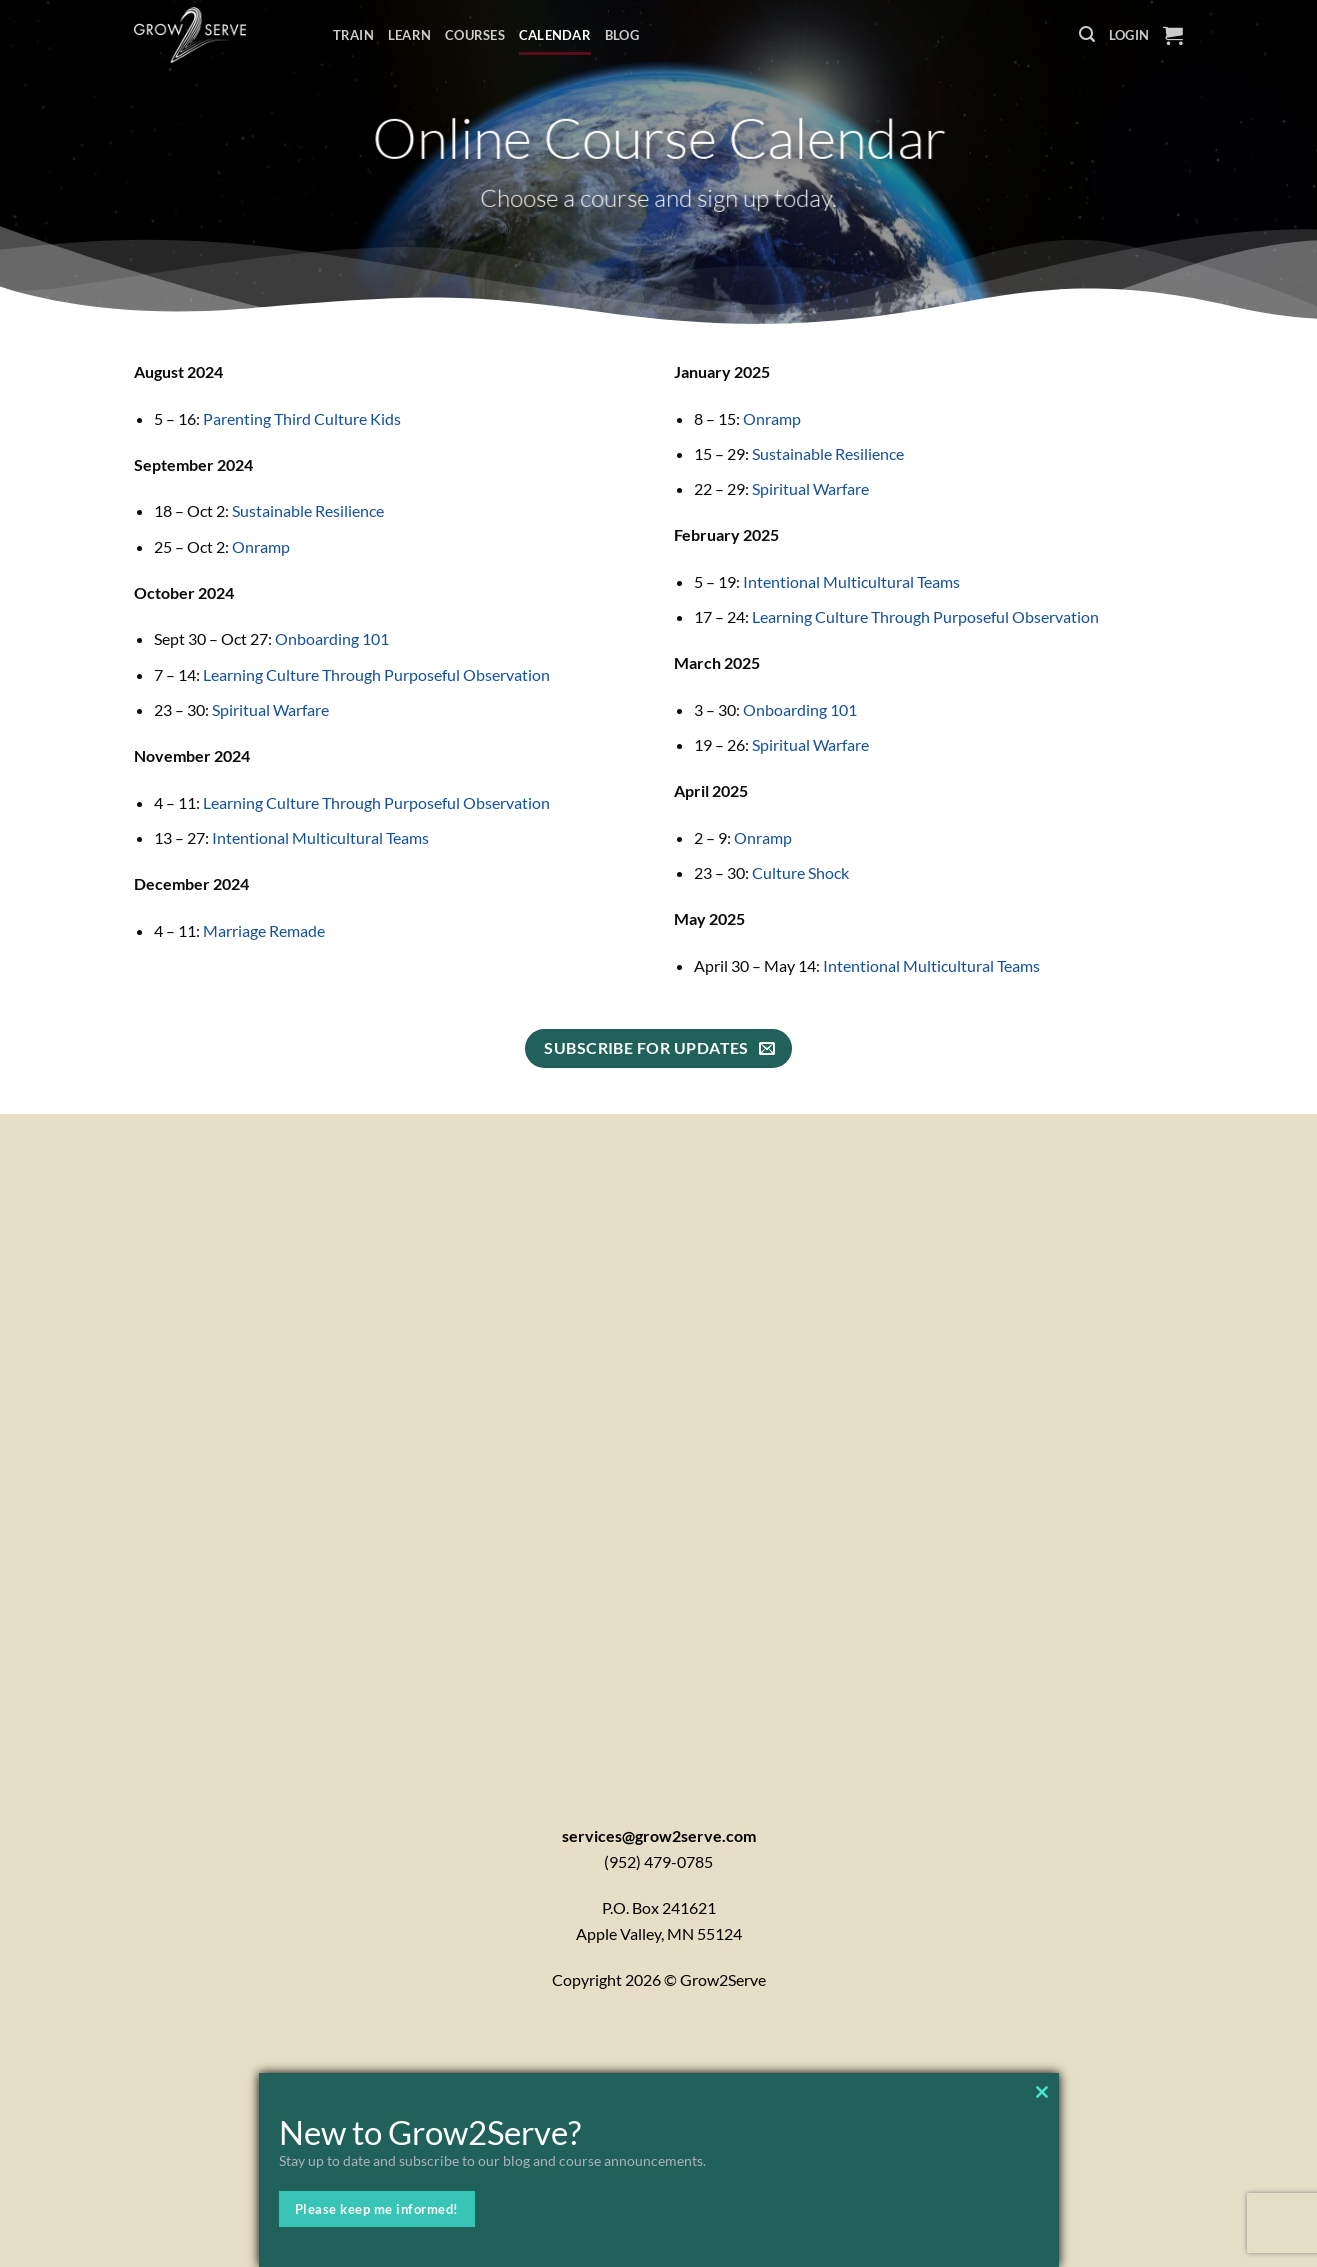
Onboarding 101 (332, 638)
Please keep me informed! (377, 2209)
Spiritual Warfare (270, 709)
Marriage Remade (264, 930)
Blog (622, 35)
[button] (1087, 34)
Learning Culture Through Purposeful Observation (376, 674)
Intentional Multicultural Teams (320, 837)
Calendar (555, 35)
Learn (409, 35)
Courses (475, 35)
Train (353, 35)
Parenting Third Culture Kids (302, 418)
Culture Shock (800, 872)
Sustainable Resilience (308, 510)
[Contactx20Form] (658, 1443)
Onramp (261, 546)
